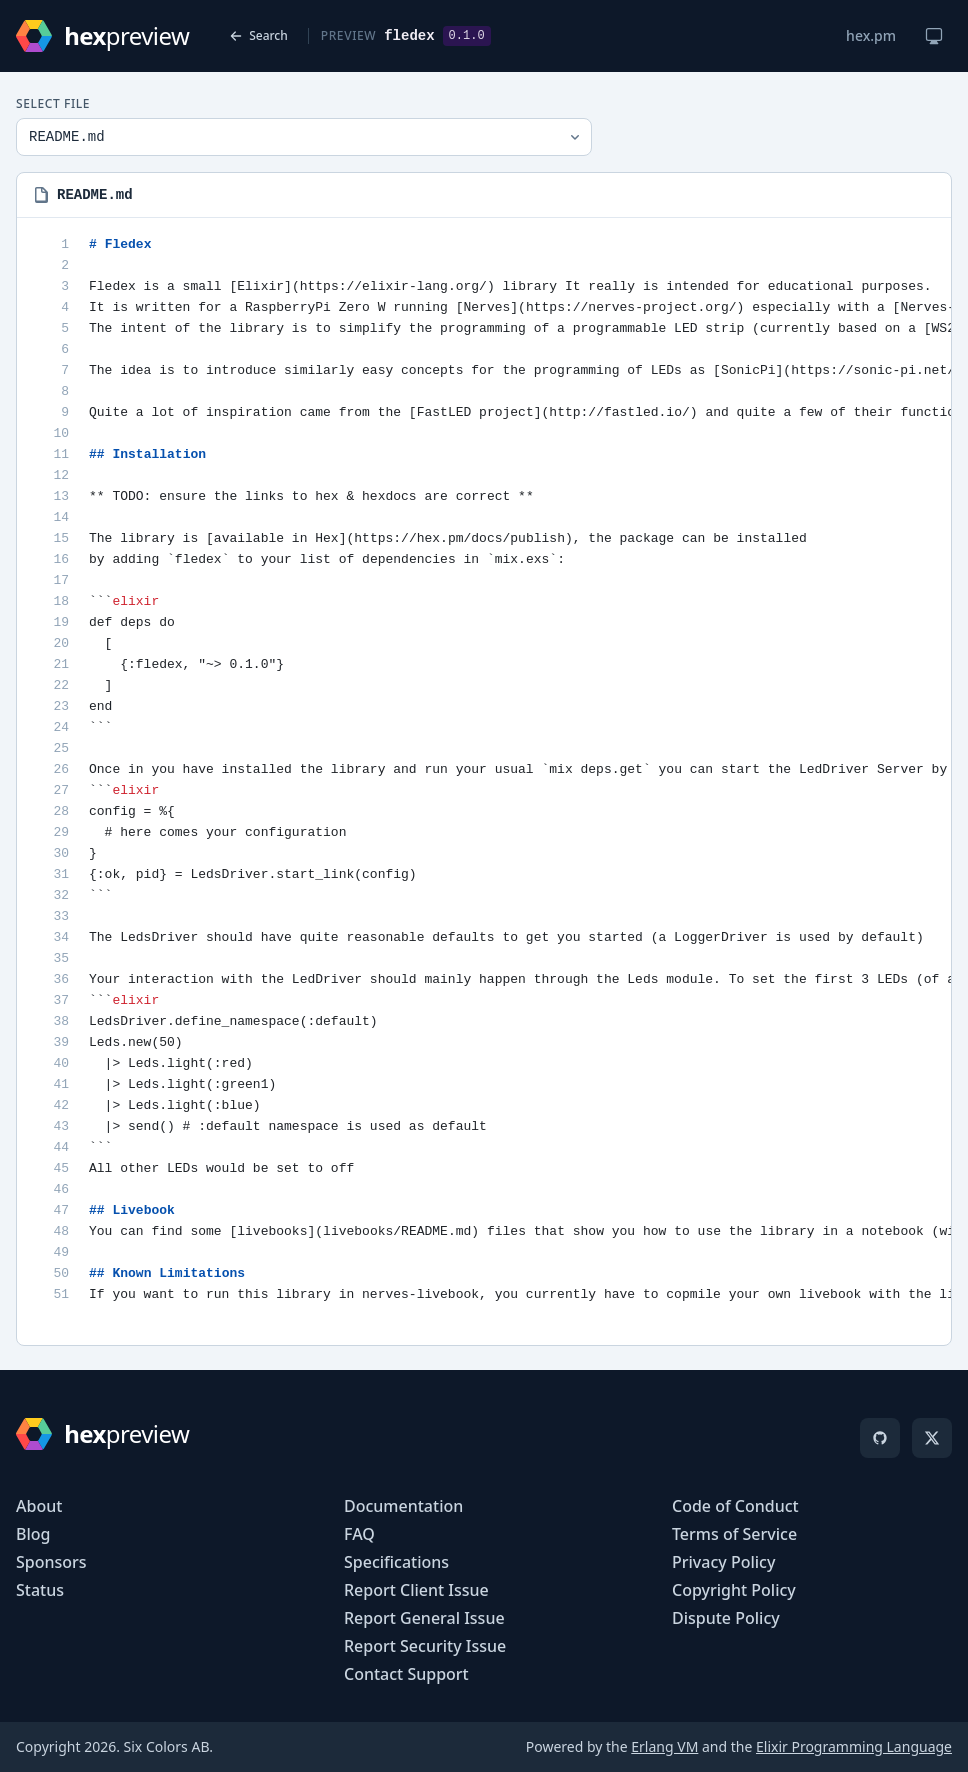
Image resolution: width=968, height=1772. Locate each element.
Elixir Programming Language (854, 1746)
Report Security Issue (425, 1646)
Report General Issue (424, 1618)
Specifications (396, 1562)
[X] (932, 1438)
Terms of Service (734, 1534)
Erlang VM (664, 1746)
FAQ (359, 1534)
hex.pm (871, 35)
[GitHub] (880, 1438)
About (39, 1506)
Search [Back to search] (258, 35)
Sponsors (51, 1562)
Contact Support (406, 1674)
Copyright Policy (734, 1590)
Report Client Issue (416, 1590)
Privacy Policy (723, 1562)
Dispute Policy (726, 1618)
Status (40, 1590)
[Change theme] (934, 36)
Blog (33, 1534)
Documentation (403, 1506)
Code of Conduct (735, 1506)
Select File (53, 104)
